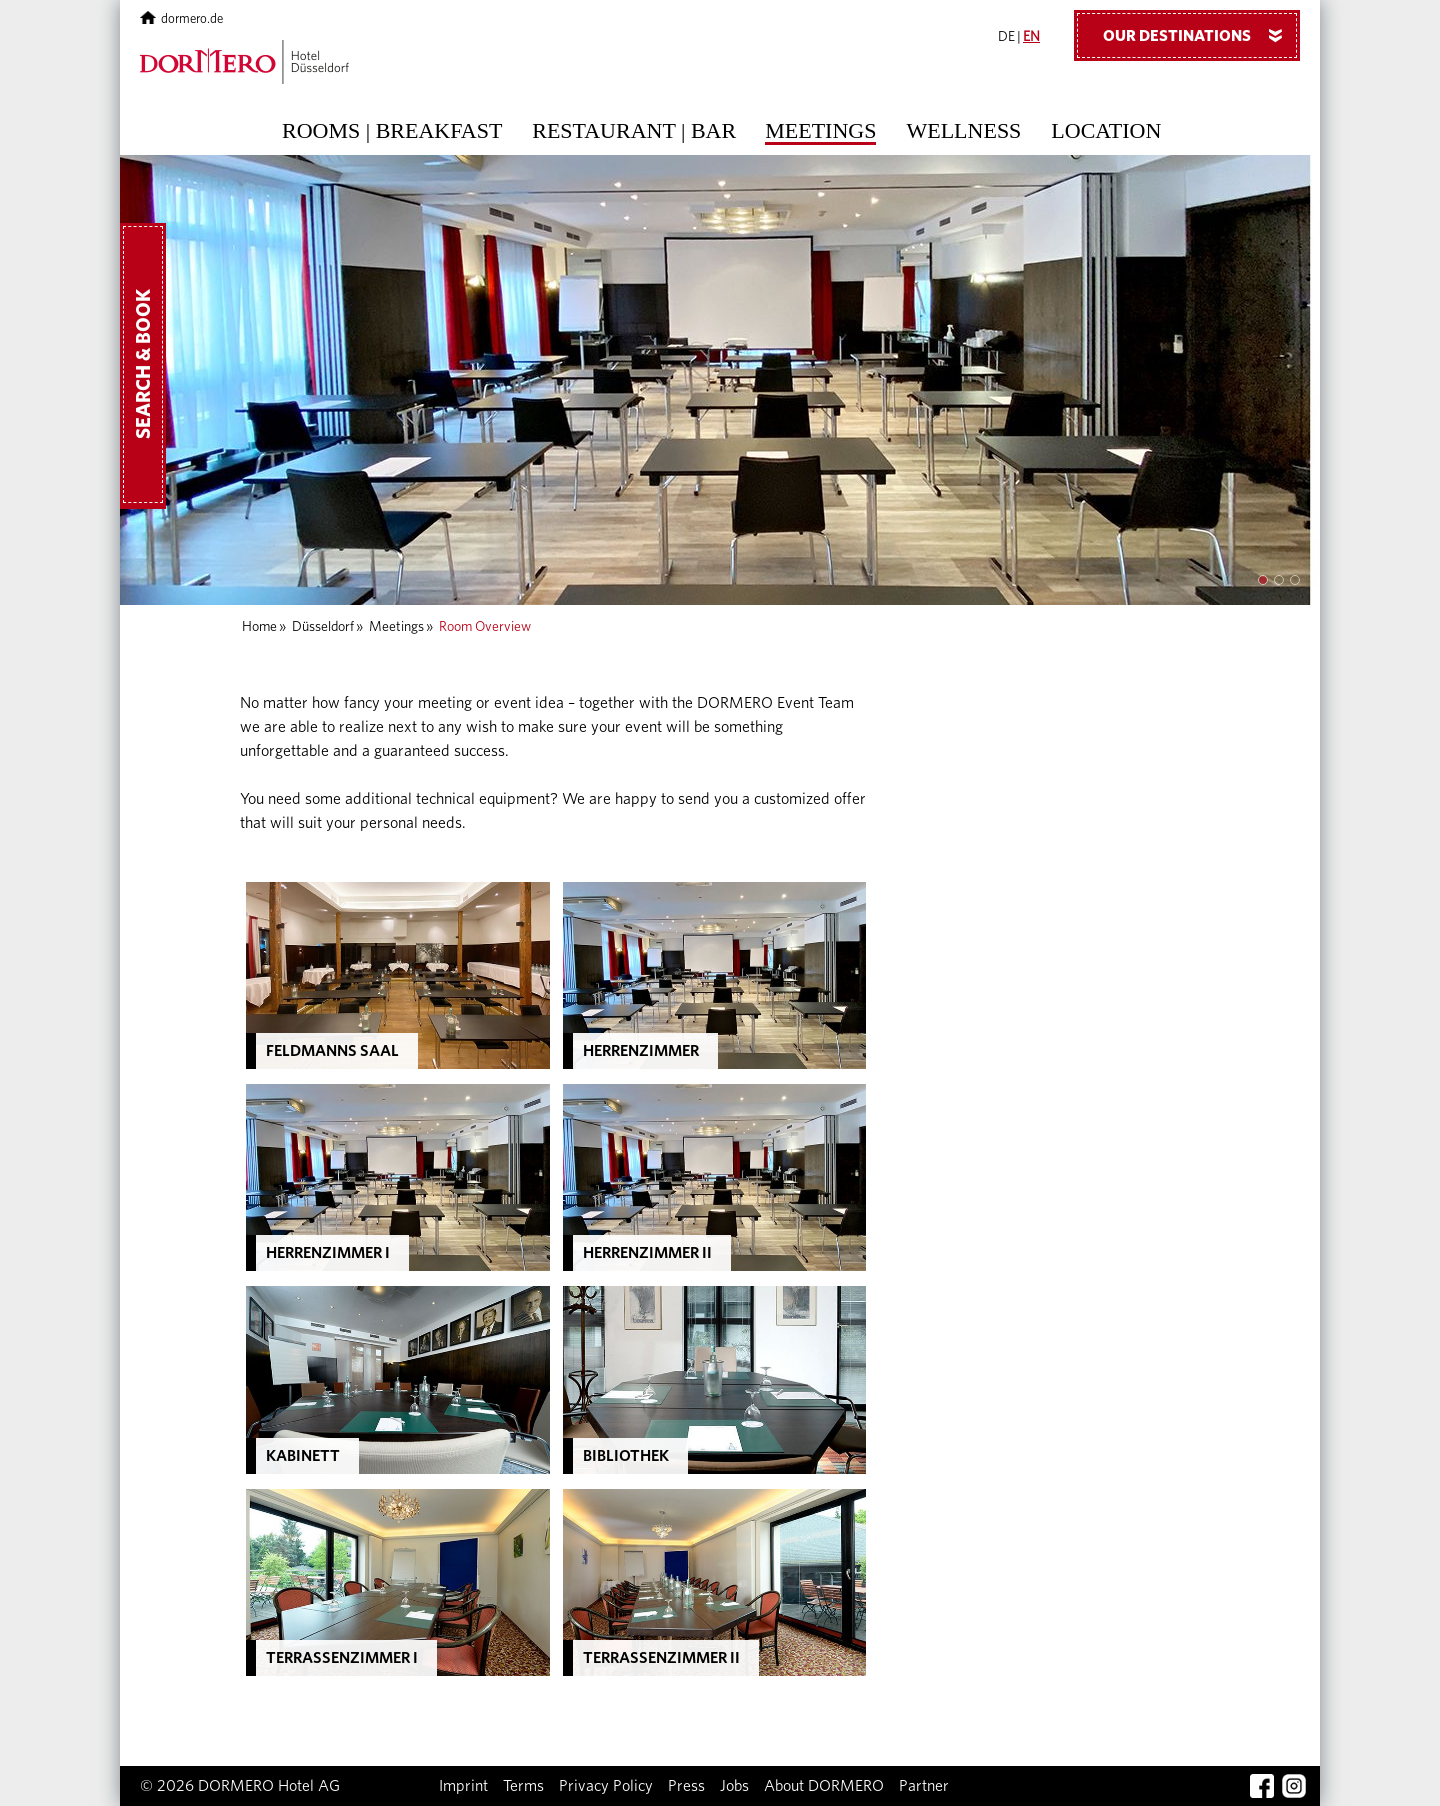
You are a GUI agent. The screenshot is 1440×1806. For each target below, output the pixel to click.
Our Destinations (1200, 35)
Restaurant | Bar (634, 131)
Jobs (734, 1786)
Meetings (820, 131)
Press (686, 1786)
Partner (924, 1786)
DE (1006, 37)
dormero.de (181, 19)
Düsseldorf (323, 627)
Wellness (963, 131)
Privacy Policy (606, 1786)
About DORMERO (824, 1786)
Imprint (463, 1786)
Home (259, 627)
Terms (523, 1786)
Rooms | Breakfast (392, 131)
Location (1106, 131)
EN (1031, 37)
